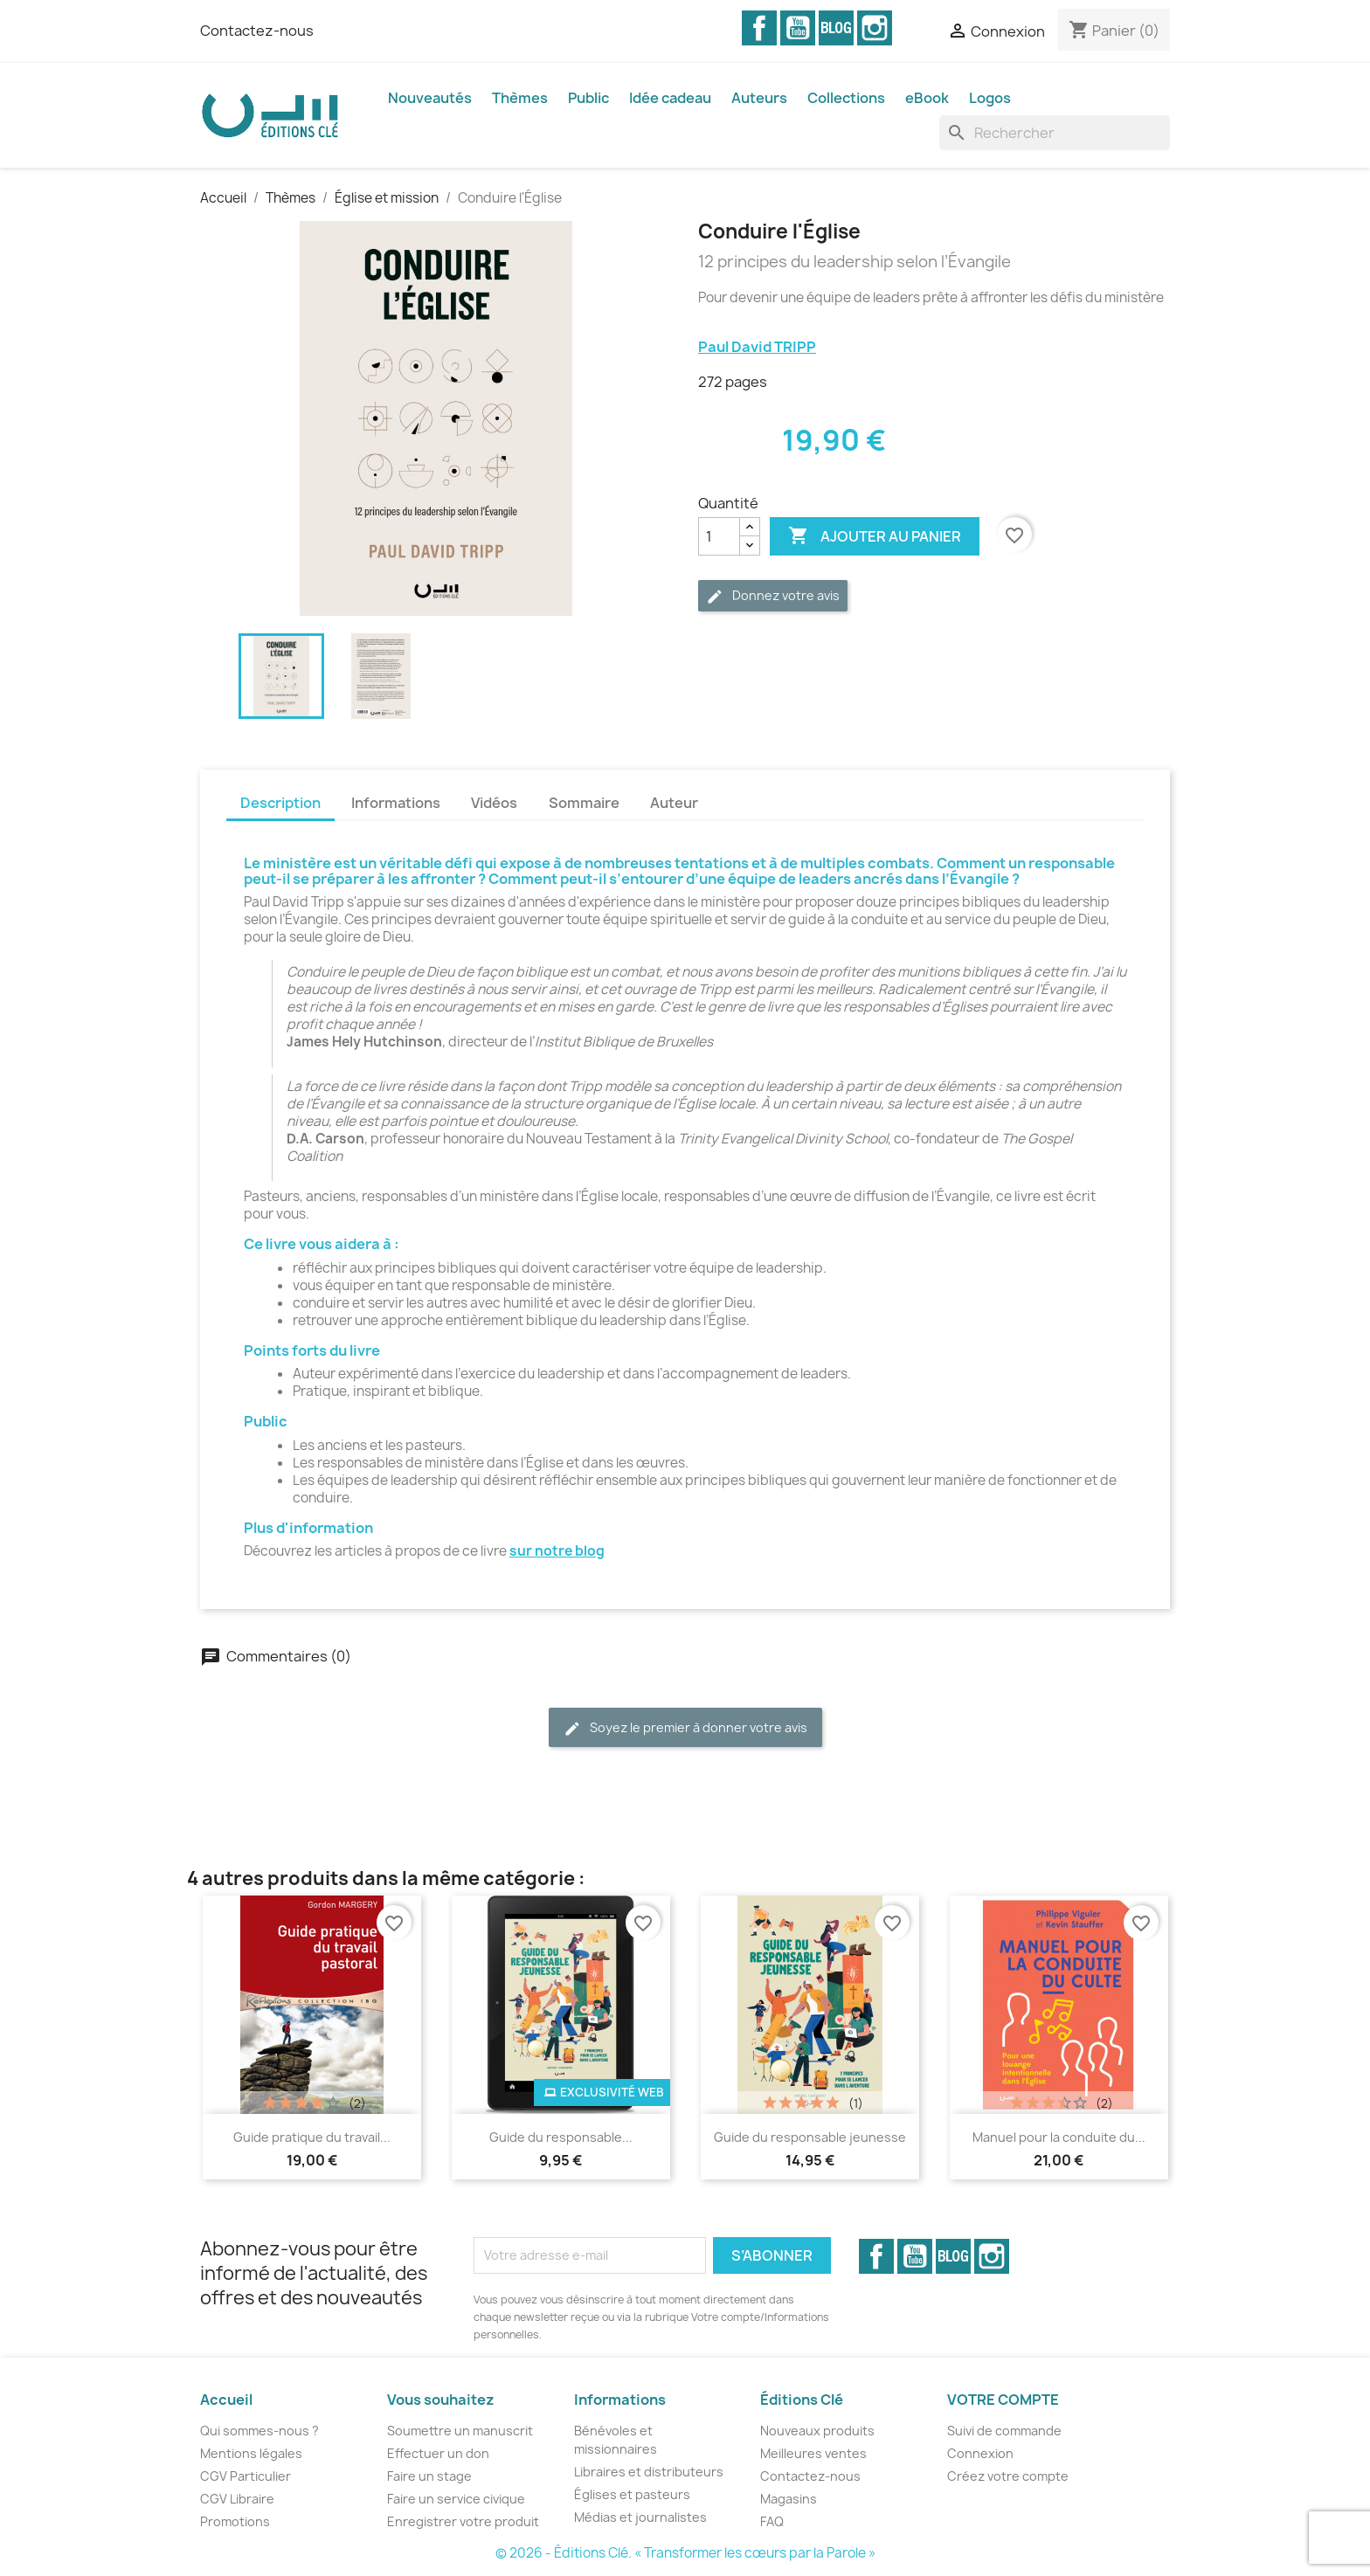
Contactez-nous (257, 30)
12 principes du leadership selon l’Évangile (854, 262)
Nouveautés (430, 97)
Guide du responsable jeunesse (810, 2137)
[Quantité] (719, 536)
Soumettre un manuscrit (460, 2430)
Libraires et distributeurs (648, 2471)
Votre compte (1003, 2399)
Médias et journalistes (640, 2517)
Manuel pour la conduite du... (1058, 2137)
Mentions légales (251, 2453)
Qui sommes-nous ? (259, 2430)
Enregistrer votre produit (463, 2521)
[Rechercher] (1054, 132)
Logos (990, 97)
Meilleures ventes (813, 2453)
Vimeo (836, 27)
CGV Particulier (245, 2476)
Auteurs (759, 97)
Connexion (980, 2453)
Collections (846, 97)
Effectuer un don (438, 2453)
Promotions (235, 2521)
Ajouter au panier (874, 536)
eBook (927, 97)
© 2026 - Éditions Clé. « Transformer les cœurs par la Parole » (685, 2553)
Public (588, 97)
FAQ (772, 2521)
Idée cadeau (670, 97)
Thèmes (520, 97)
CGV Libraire (237, 2498)
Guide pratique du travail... (312, 2137)
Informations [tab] (395, 802)
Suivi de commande (1004, 2430)
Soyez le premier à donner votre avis (685, 1728)
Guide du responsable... (561, 2137)
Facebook (759, 27)
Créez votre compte (1008, 2476)
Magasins (788, 2498)
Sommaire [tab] (584, 802)
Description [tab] (280, 802)
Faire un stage (429, 2476)
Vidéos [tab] (494, 802)
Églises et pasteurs (632, 2494)
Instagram (874, 27)
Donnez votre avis (773, 596)
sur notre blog (557, 1551)
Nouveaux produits (817, 2430)
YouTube (797, 27)
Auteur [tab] (674, 802)
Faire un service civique (456, 2498)
